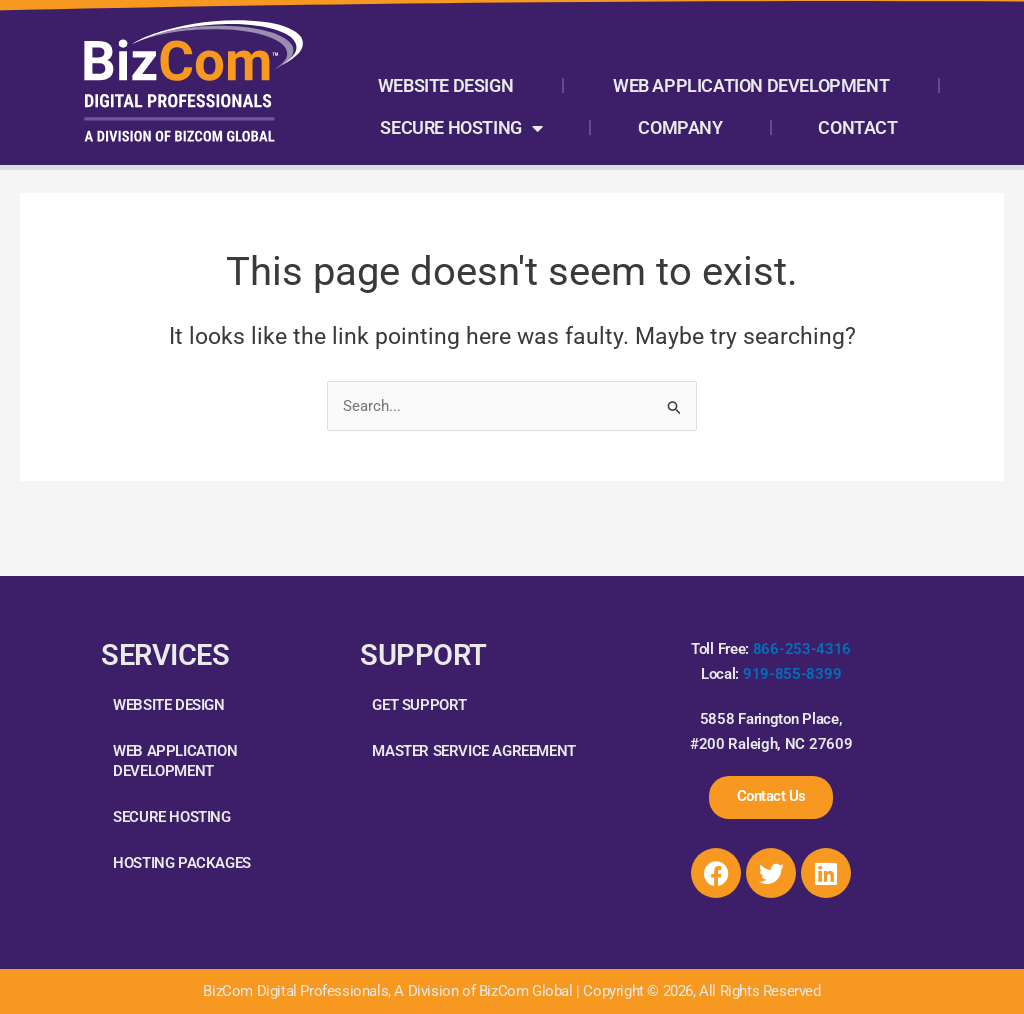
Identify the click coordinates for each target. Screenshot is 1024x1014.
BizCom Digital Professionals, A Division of (340, 991)
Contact (857, 127)
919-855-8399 (792, 672)
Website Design (445, 85)
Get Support (419, 702)
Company (680, 127)
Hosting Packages (182, 860)
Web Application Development (751, 85)
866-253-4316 (802, 647)
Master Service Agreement (473, 748)
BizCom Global (526, 991)
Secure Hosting (461, 128)
